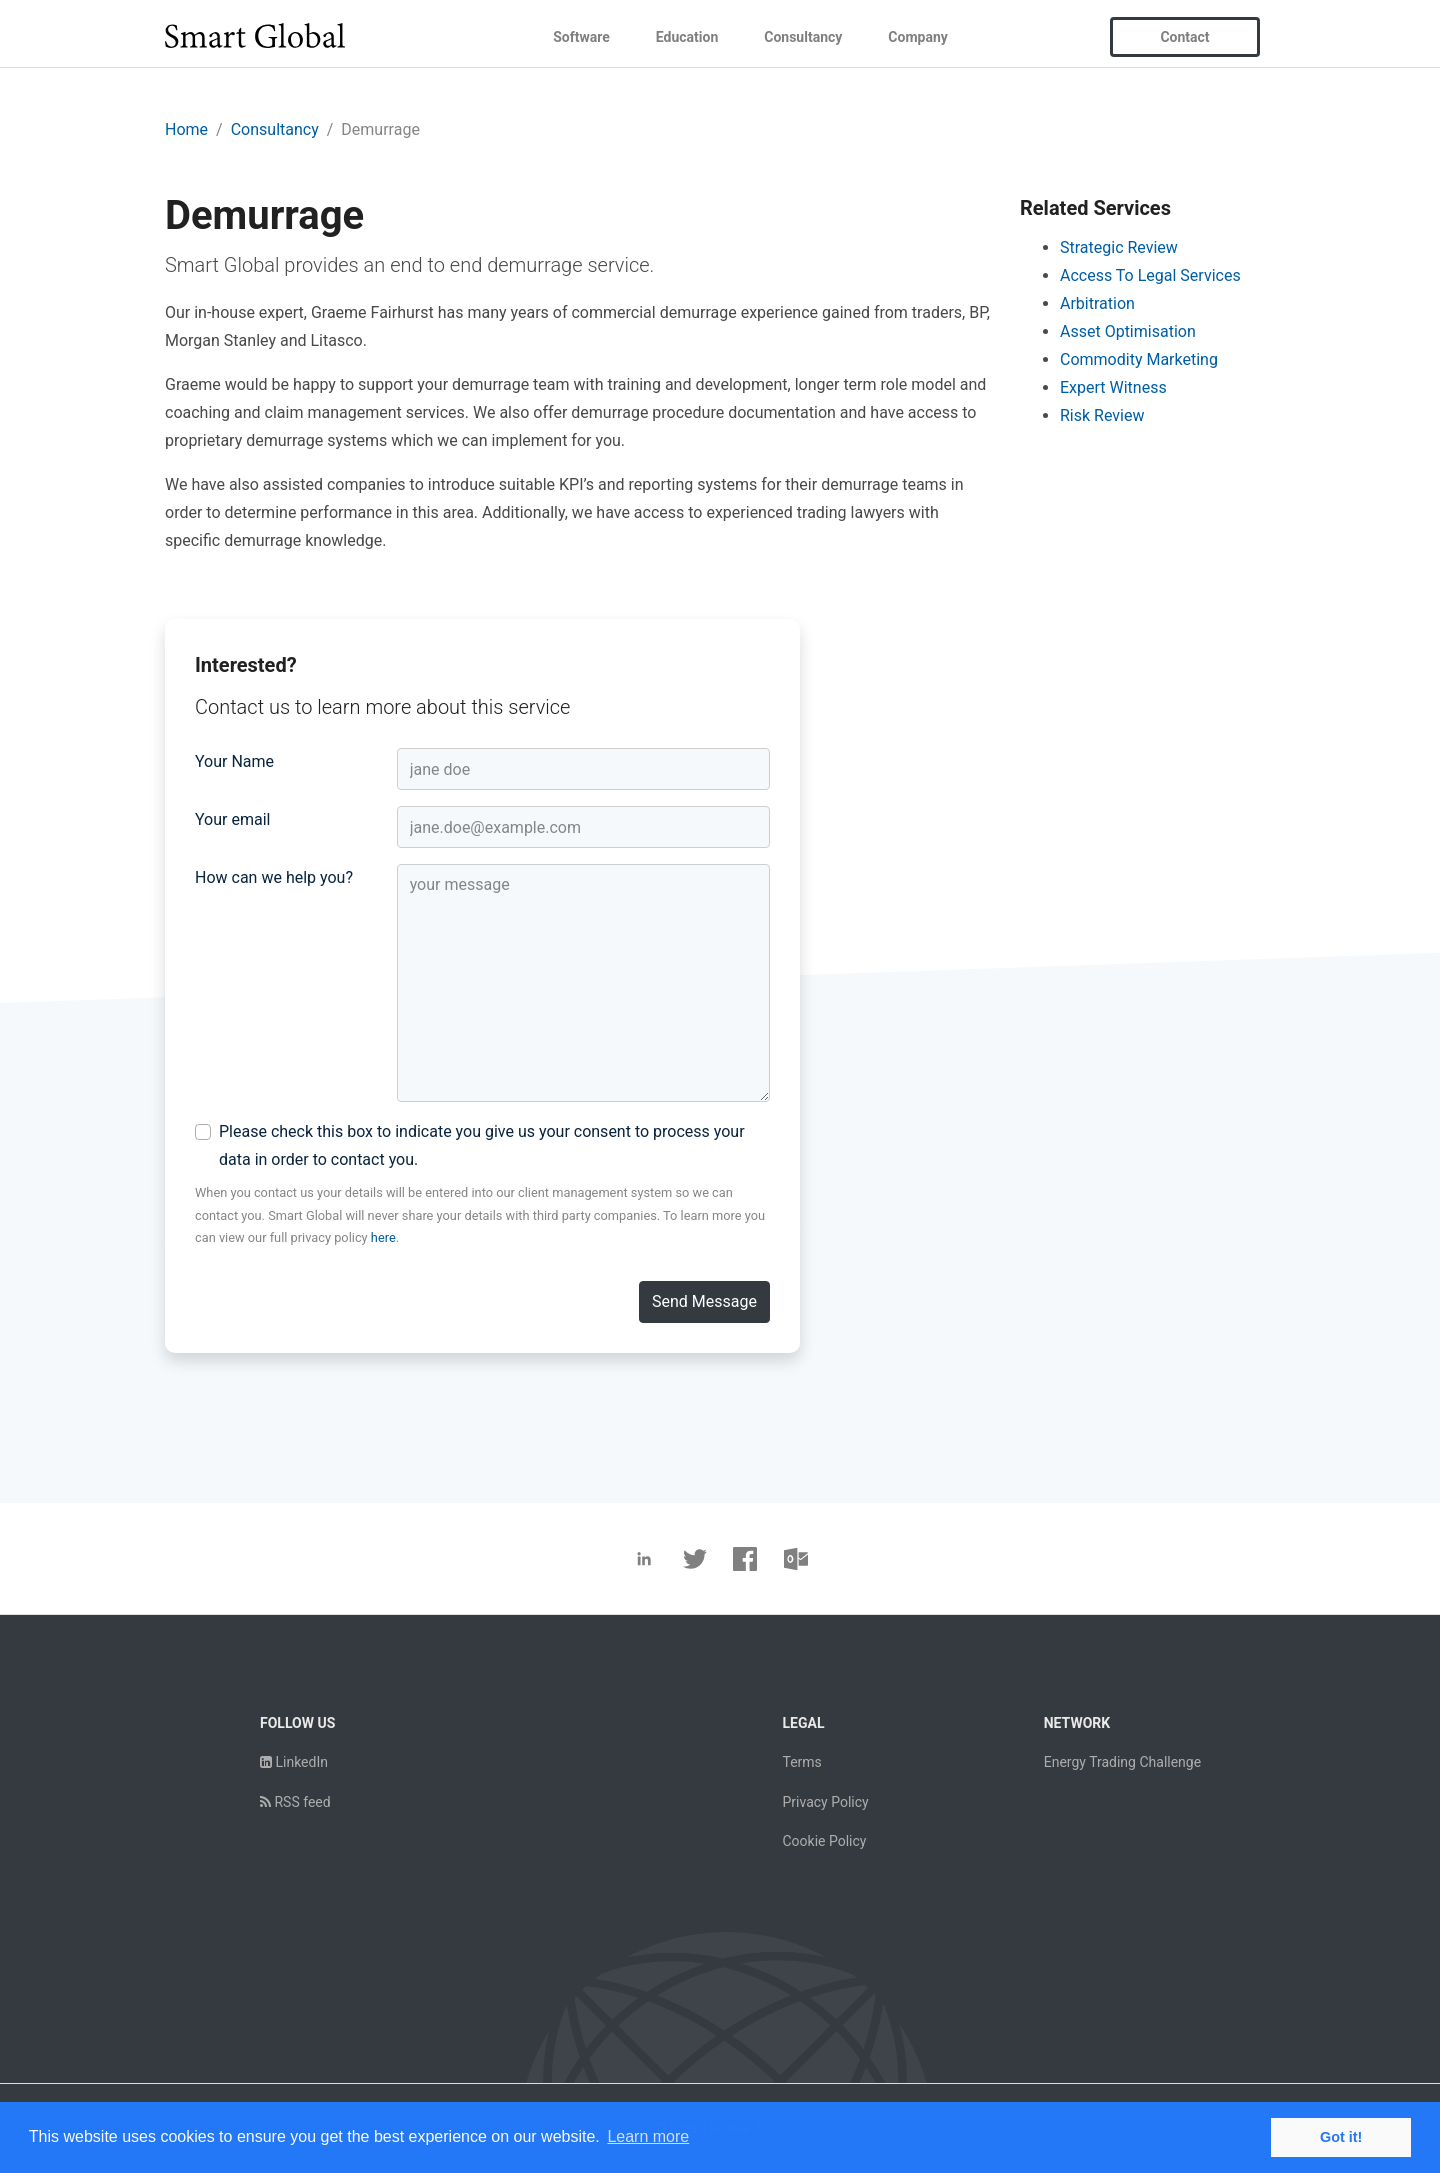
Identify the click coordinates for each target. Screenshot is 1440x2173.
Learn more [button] (648, 2136)
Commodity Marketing (1139, 359)
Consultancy (803, 37)
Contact (1184, 37)
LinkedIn (294, 1762)
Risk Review (1102, 415)
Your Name (234, 761)
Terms (801, 1762)
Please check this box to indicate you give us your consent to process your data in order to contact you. (482, 1145)
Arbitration (1097, 303)
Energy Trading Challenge (1122, 1762)
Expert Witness (1113, 387)
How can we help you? (274, 877)
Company (917, 37)
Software (581, 37)
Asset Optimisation (1128, 331)
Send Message (704, 1301)
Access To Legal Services (1150, 275)
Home (186, 129)
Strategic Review (1119, 247)
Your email (232, 819)
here (383, 1237)
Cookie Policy (824, 1841)
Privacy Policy (825, 1802)
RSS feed (295, 1802)
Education (687, 37)
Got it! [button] (1341, 2137)
